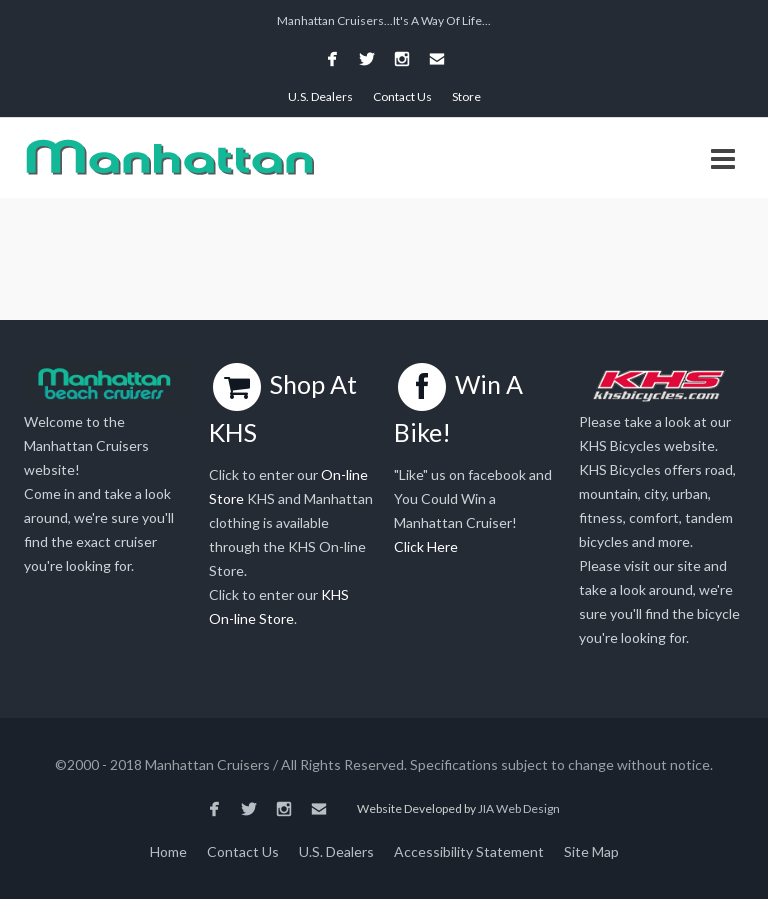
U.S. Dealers (320, 96)
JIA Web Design (519, 808)
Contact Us (402, 96)
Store (466, 96)
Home (168, 851)
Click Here (426, 546)
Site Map (591, 851)
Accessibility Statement (469, 851)
